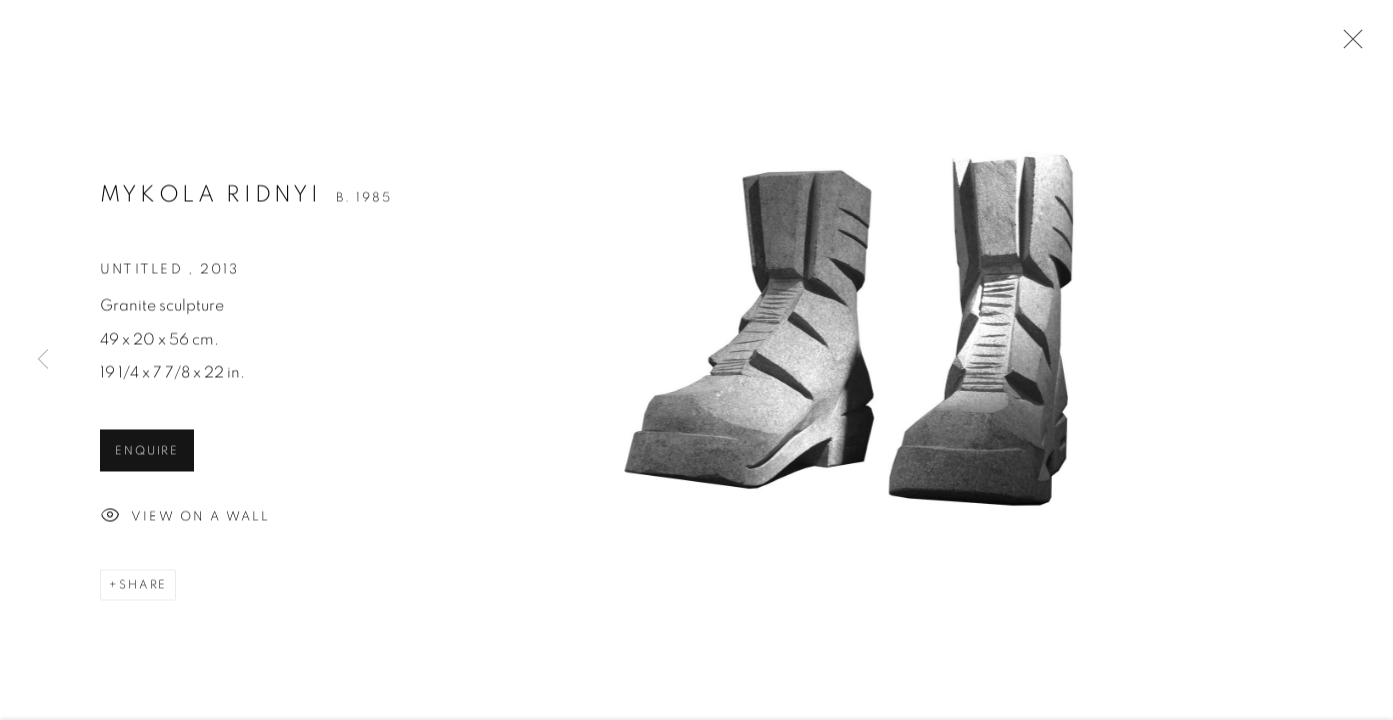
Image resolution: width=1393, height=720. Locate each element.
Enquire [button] (147, 455)
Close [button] (1348, 45)
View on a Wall (185, 521)
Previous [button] (43, 360)
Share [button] (143, 588)
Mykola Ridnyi (211, 198)
